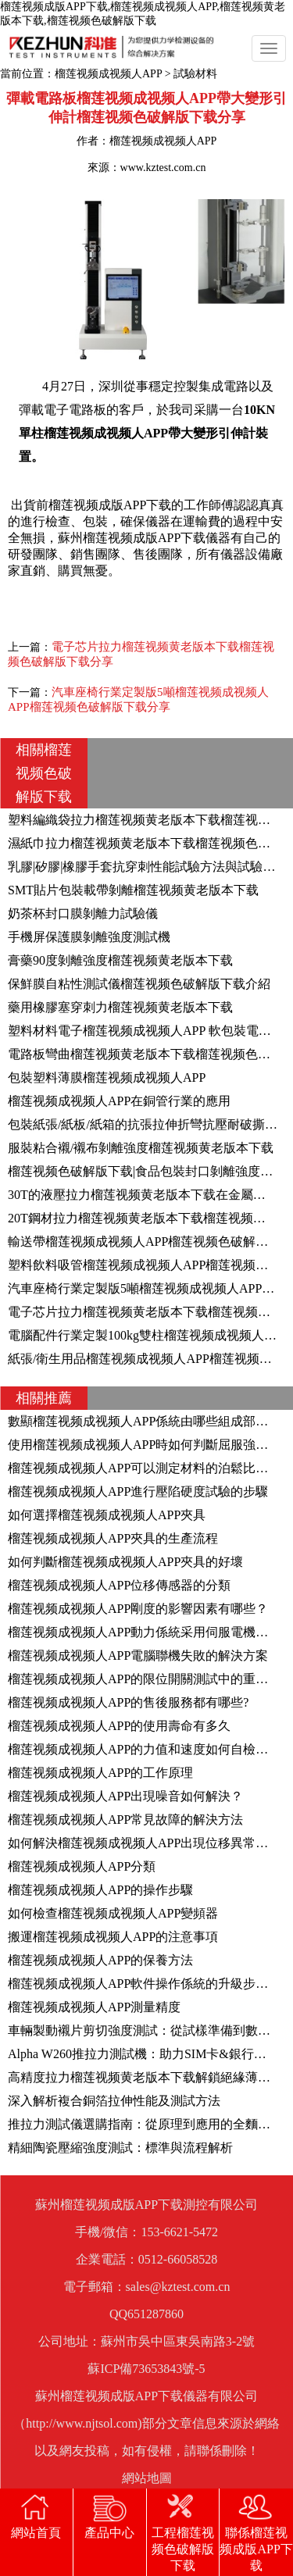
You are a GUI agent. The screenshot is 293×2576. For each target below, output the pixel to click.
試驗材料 (195, 74)
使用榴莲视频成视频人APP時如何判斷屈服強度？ (144, 1444)
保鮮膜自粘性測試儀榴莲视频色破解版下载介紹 (139, 983)
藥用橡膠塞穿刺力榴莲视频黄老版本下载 (120, 1007)
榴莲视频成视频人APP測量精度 (94, 2007)
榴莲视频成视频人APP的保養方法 (100, 1960)
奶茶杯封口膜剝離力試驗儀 (83, 913)
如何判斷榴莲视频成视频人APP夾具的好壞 (125, 1561)
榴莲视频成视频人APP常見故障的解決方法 (125, 1819)
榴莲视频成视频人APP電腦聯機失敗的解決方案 (138, 1655)
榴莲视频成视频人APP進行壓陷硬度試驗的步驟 (138, 1491)
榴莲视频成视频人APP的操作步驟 (100, 1889)
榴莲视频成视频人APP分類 (81, 1866)
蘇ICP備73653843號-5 (146, 2368)
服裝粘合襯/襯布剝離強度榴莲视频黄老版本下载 (140, 1147)
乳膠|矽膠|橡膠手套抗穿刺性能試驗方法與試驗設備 (148, 866)
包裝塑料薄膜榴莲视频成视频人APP (106, 1077)
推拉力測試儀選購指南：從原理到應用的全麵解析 (145, 2124)
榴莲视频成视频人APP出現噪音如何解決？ (125, 1796)
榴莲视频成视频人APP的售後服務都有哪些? (128, 1702)
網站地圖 (147, 2478)
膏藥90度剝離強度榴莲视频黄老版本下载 (120, 960)
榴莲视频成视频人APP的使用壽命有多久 (119, 1725)
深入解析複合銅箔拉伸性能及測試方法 (114, 2100)
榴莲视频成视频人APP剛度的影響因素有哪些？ (138, 1608)
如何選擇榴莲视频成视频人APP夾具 (106, 1515)
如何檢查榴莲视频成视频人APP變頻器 (113, 1913)
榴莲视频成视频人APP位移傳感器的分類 (119, 1585)
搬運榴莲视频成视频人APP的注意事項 (113, 1936)
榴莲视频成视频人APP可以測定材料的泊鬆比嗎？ (144, 1468)
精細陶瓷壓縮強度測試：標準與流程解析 (120, 2147)
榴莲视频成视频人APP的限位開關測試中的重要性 (144, 1679)
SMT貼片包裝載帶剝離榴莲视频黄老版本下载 (133, 890)
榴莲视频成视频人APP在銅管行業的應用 (119, 1101)
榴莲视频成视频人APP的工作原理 (100, 1772)
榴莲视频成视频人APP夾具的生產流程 (113, 1538)
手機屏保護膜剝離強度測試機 (89, 937)
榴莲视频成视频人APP (108, 74)
